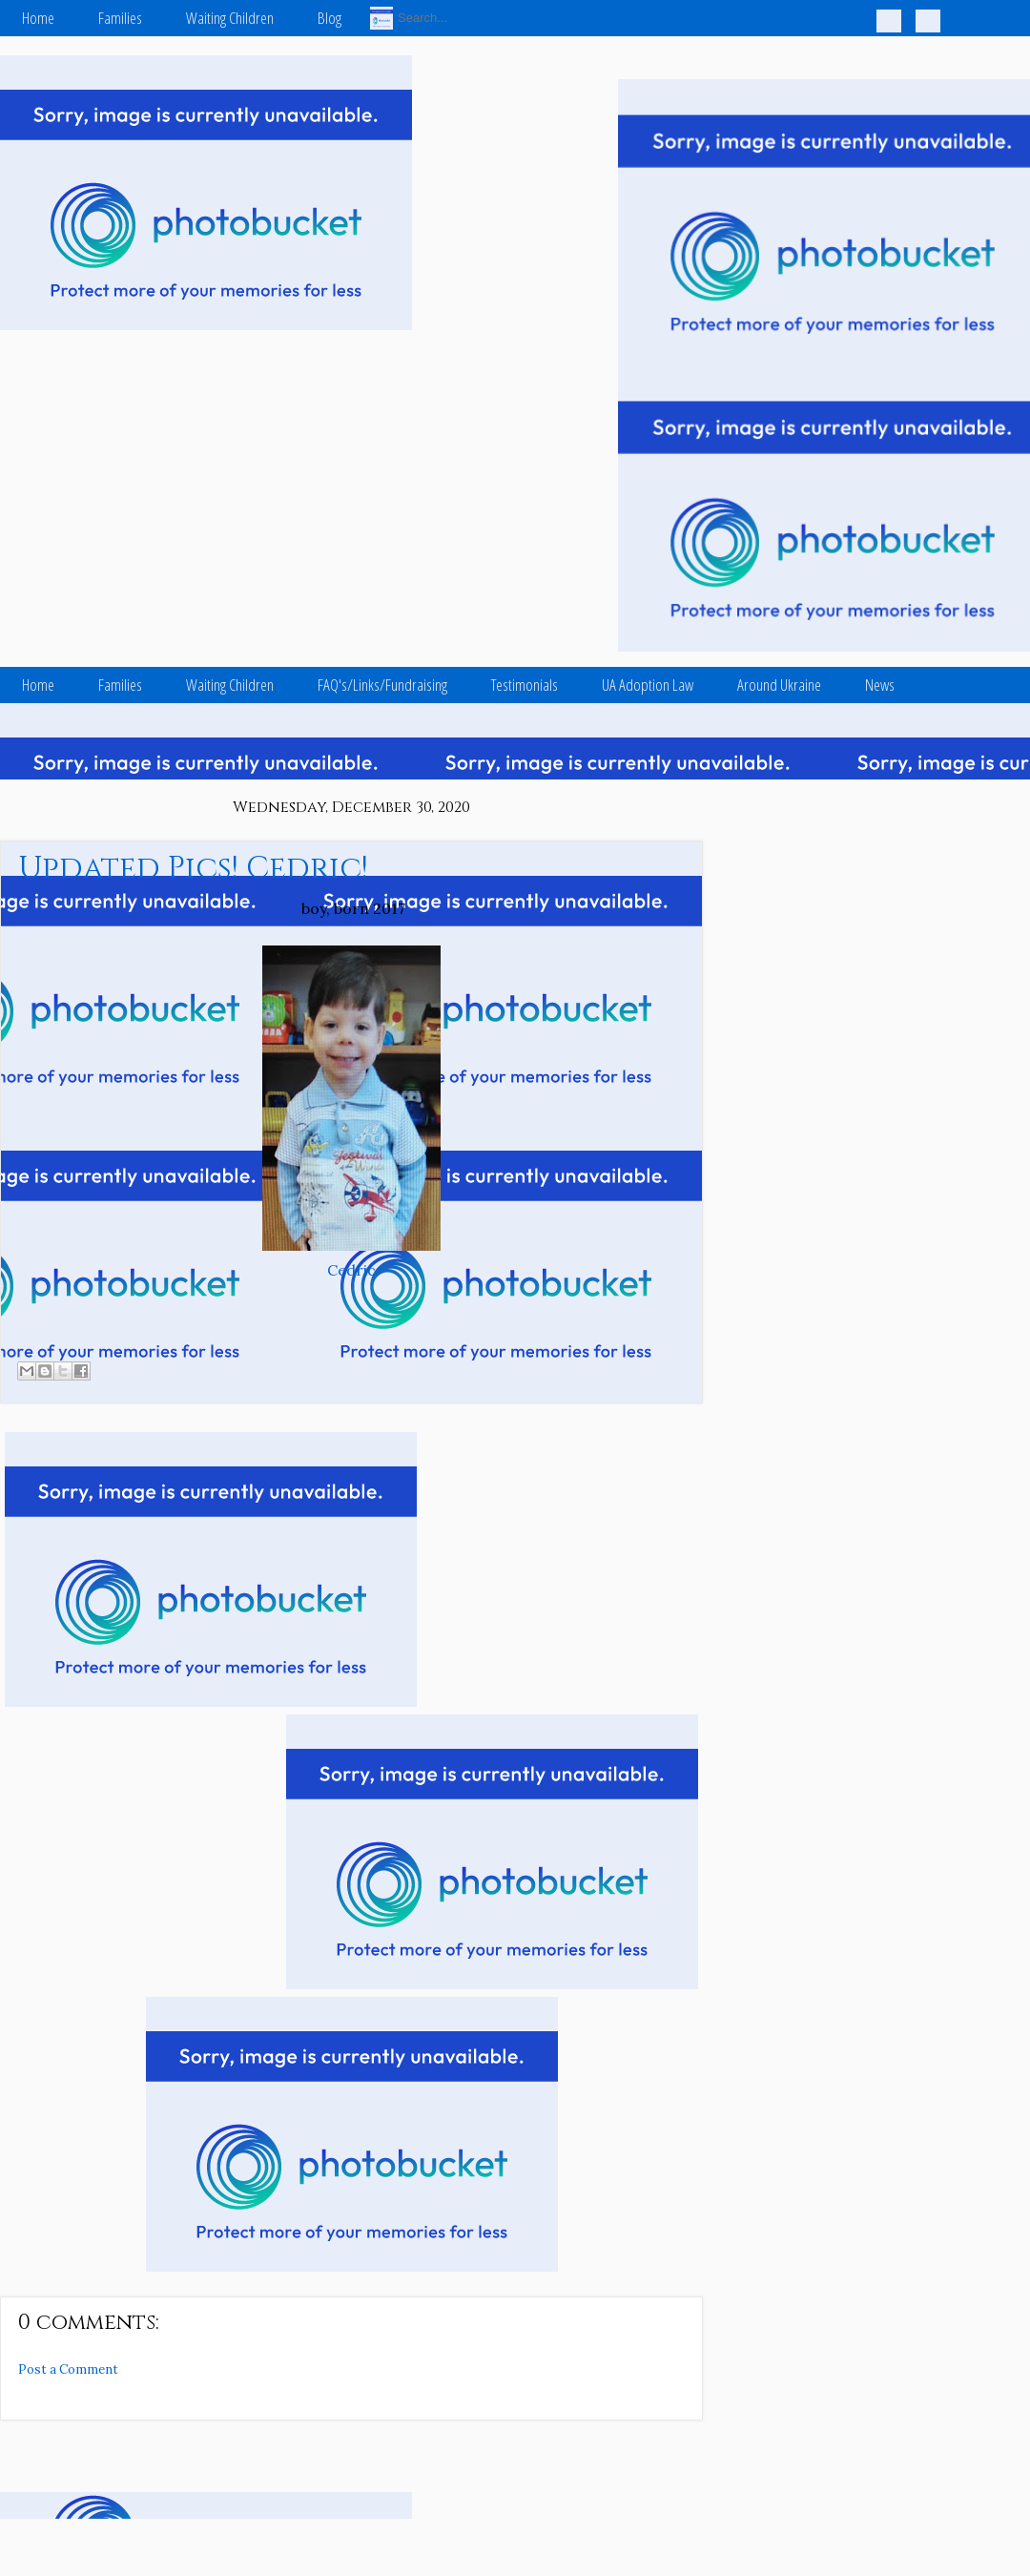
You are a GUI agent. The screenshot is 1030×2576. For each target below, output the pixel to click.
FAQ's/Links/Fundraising (382, 685)
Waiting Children (230, 18)
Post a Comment (68, 2369)
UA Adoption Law (647, 685)
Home (38, 18)
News (880, 685)
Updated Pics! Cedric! (193, 868)
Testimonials (524, 685)
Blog (329, 18)
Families (120, 18)
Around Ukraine (779, 685)
